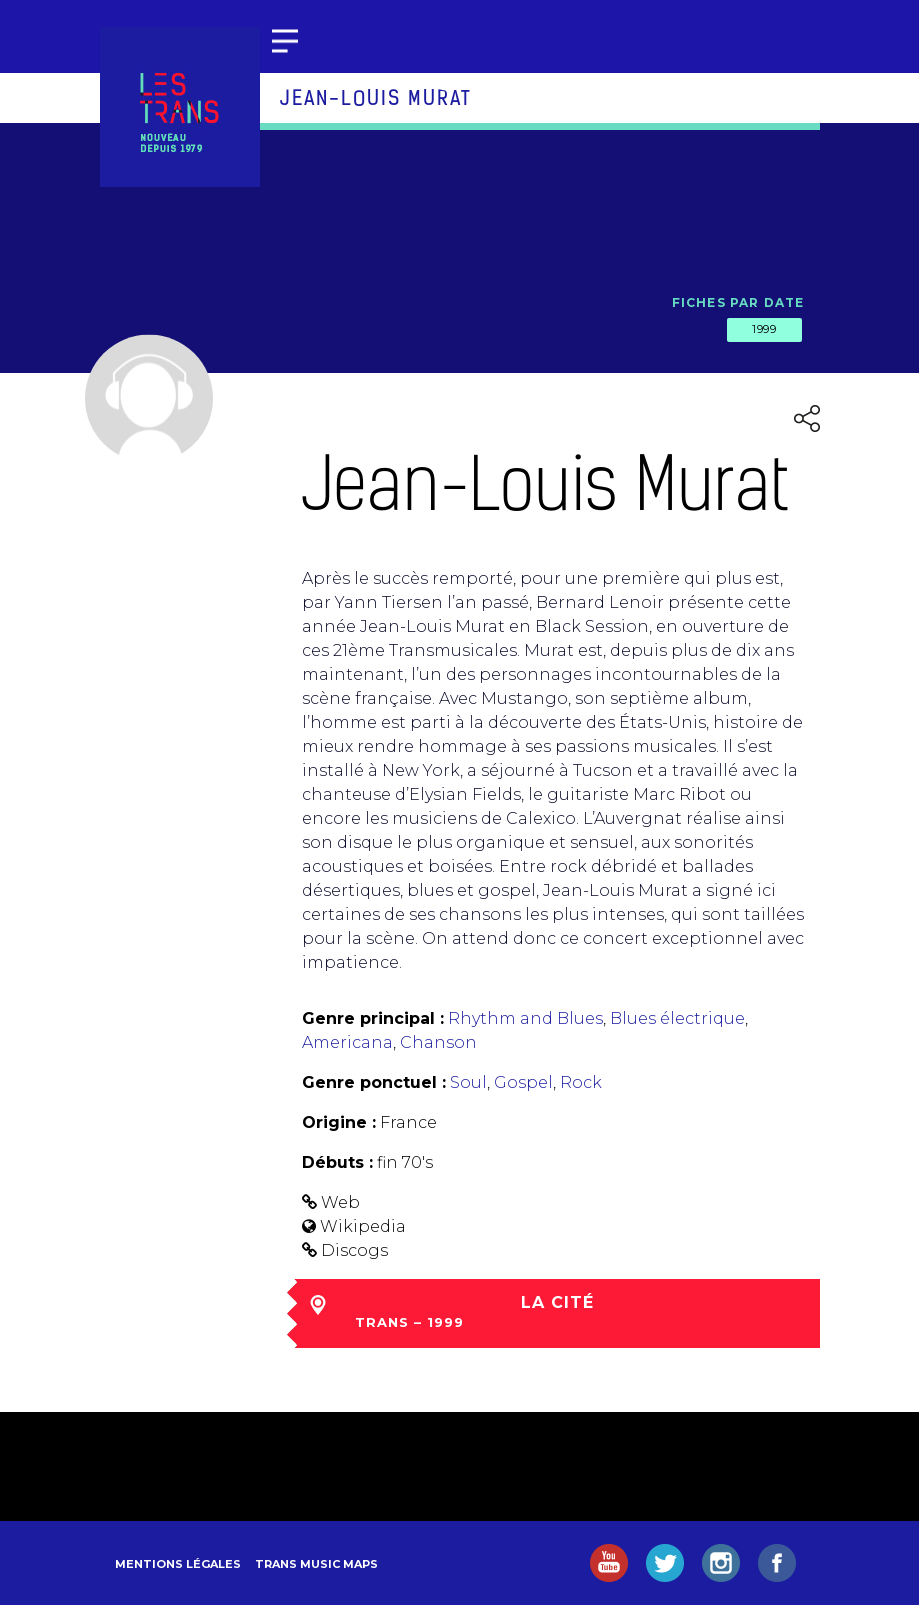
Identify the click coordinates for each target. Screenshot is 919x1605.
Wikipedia (363, 1226)
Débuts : (337, 1162)
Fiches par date (738, 302)
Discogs (354, 1250)
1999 (764, 329)
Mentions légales (178, 1564)
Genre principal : (373, 1018)
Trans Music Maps (316, 1564)
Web (340, 1202)
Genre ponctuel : (374, 1082)
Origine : (339, 1122)
